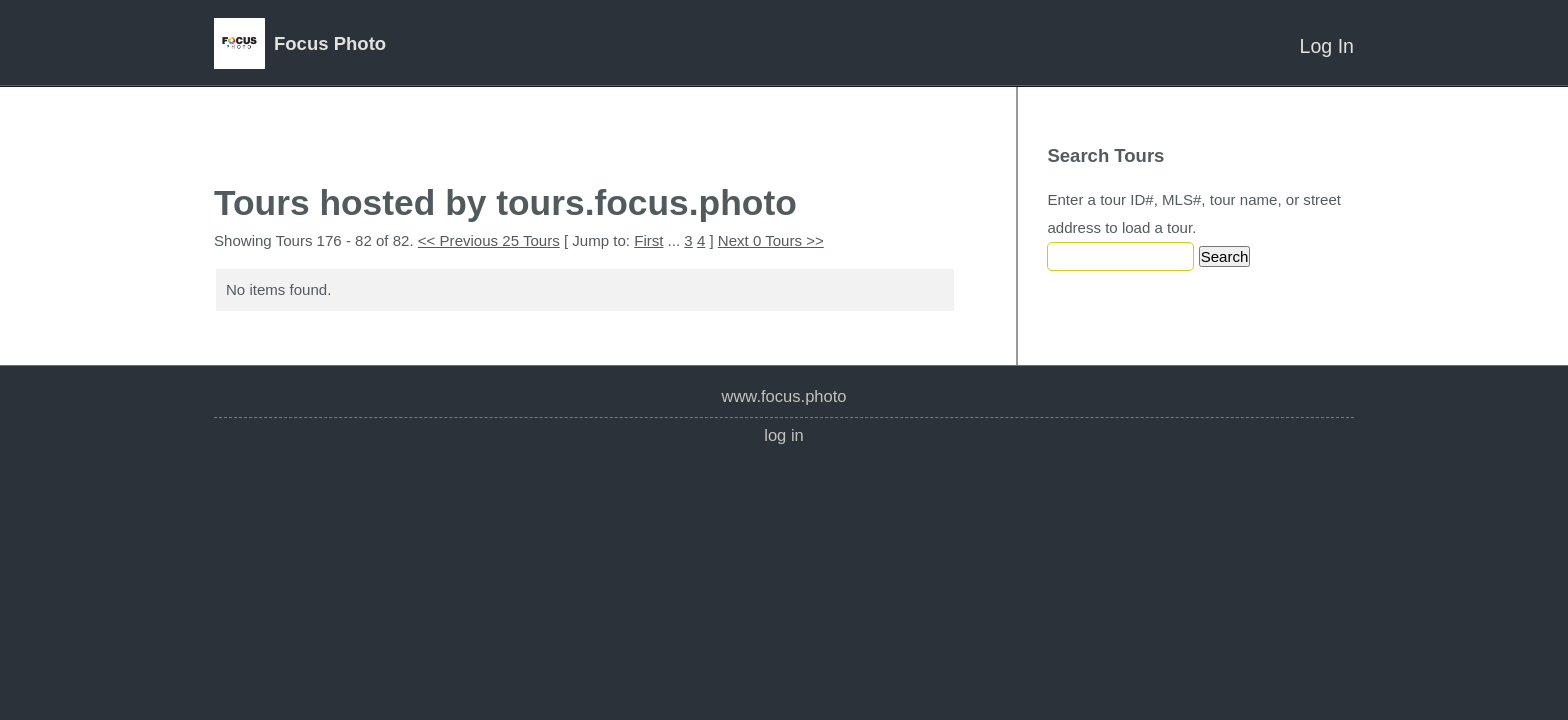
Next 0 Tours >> (771, 240)
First (648, 240)
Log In (1327, 46)
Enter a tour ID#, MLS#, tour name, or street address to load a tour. (1194, 213)
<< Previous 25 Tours (489, 240)
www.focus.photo (783, 396)
